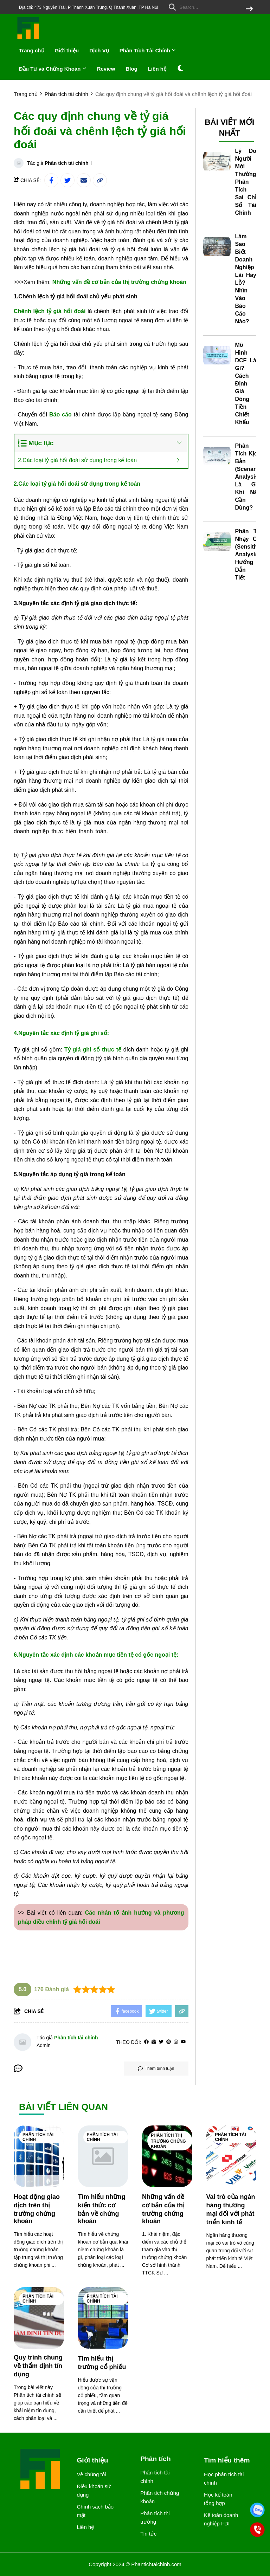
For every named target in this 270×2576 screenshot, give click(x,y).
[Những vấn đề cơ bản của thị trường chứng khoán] (167, 2156)
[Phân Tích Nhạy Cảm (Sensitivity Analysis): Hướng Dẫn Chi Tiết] (217, 542)
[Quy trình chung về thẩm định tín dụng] (39, 2318)
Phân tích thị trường (155, 2517)
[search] (209, 7)
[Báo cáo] (60, 415)
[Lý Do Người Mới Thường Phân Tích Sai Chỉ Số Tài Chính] (217, 161)
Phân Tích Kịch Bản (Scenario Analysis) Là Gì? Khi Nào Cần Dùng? (248, 477)
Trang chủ (31, 50)
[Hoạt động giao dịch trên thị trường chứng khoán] (39, 2156)
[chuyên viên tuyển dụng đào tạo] (122, 1207)
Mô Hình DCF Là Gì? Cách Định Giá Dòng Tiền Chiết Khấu (246, 383)
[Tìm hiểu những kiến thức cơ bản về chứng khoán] (103, 2156)
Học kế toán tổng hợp (218, 2499)
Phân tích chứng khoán (159, 2497)
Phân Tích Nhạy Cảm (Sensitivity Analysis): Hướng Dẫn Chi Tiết (250, 554)
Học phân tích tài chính (224, 2478)
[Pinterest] (168, 2042)
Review (106, 69)
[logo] (28, 38)
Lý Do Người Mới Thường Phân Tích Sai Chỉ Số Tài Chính (246, 182)
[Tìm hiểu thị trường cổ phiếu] (103, 2318)
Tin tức (148, 2534)
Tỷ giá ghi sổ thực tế (92, 1050)
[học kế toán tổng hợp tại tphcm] (148, 724)
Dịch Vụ (99, 50)
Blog (131, 69)
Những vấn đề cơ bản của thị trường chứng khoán (119, 282)
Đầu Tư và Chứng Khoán (52, 69)
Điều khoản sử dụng (94, 2490)
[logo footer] (41, 2470)
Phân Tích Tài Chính (148, 50)
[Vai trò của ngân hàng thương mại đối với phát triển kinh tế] (231, 2156)
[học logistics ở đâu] (96, 565)
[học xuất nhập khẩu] (122, 1391)
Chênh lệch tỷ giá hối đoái (49, 311)
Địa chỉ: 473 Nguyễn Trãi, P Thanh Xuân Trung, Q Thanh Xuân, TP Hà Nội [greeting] (88, 7)
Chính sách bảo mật (95, 2511)
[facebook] (146, 2042)
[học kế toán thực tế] (45, 1894)
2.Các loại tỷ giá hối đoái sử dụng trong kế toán (77, 460)
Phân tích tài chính (66, 163)
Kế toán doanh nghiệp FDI (221, 2519)
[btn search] (249, 9)
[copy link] (100, 180)
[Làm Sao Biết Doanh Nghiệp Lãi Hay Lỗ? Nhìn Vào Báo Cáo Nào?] (217, 247)
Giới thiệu (67, 50)
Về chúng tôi (91, 2474)
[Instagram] (176, 2042)
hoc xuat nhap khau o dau (46, 1940)
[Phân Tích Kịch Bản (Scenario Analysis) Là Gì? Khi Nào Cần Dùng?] (217, 456)
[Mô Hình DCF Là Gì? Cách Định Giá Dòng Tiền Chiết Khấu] (217, 355)
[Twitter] (161, 2042)
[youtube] (183, 2042)
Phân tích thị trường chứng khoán (168, 2141)
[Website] (154, 2042)
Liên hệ (157, 69)
